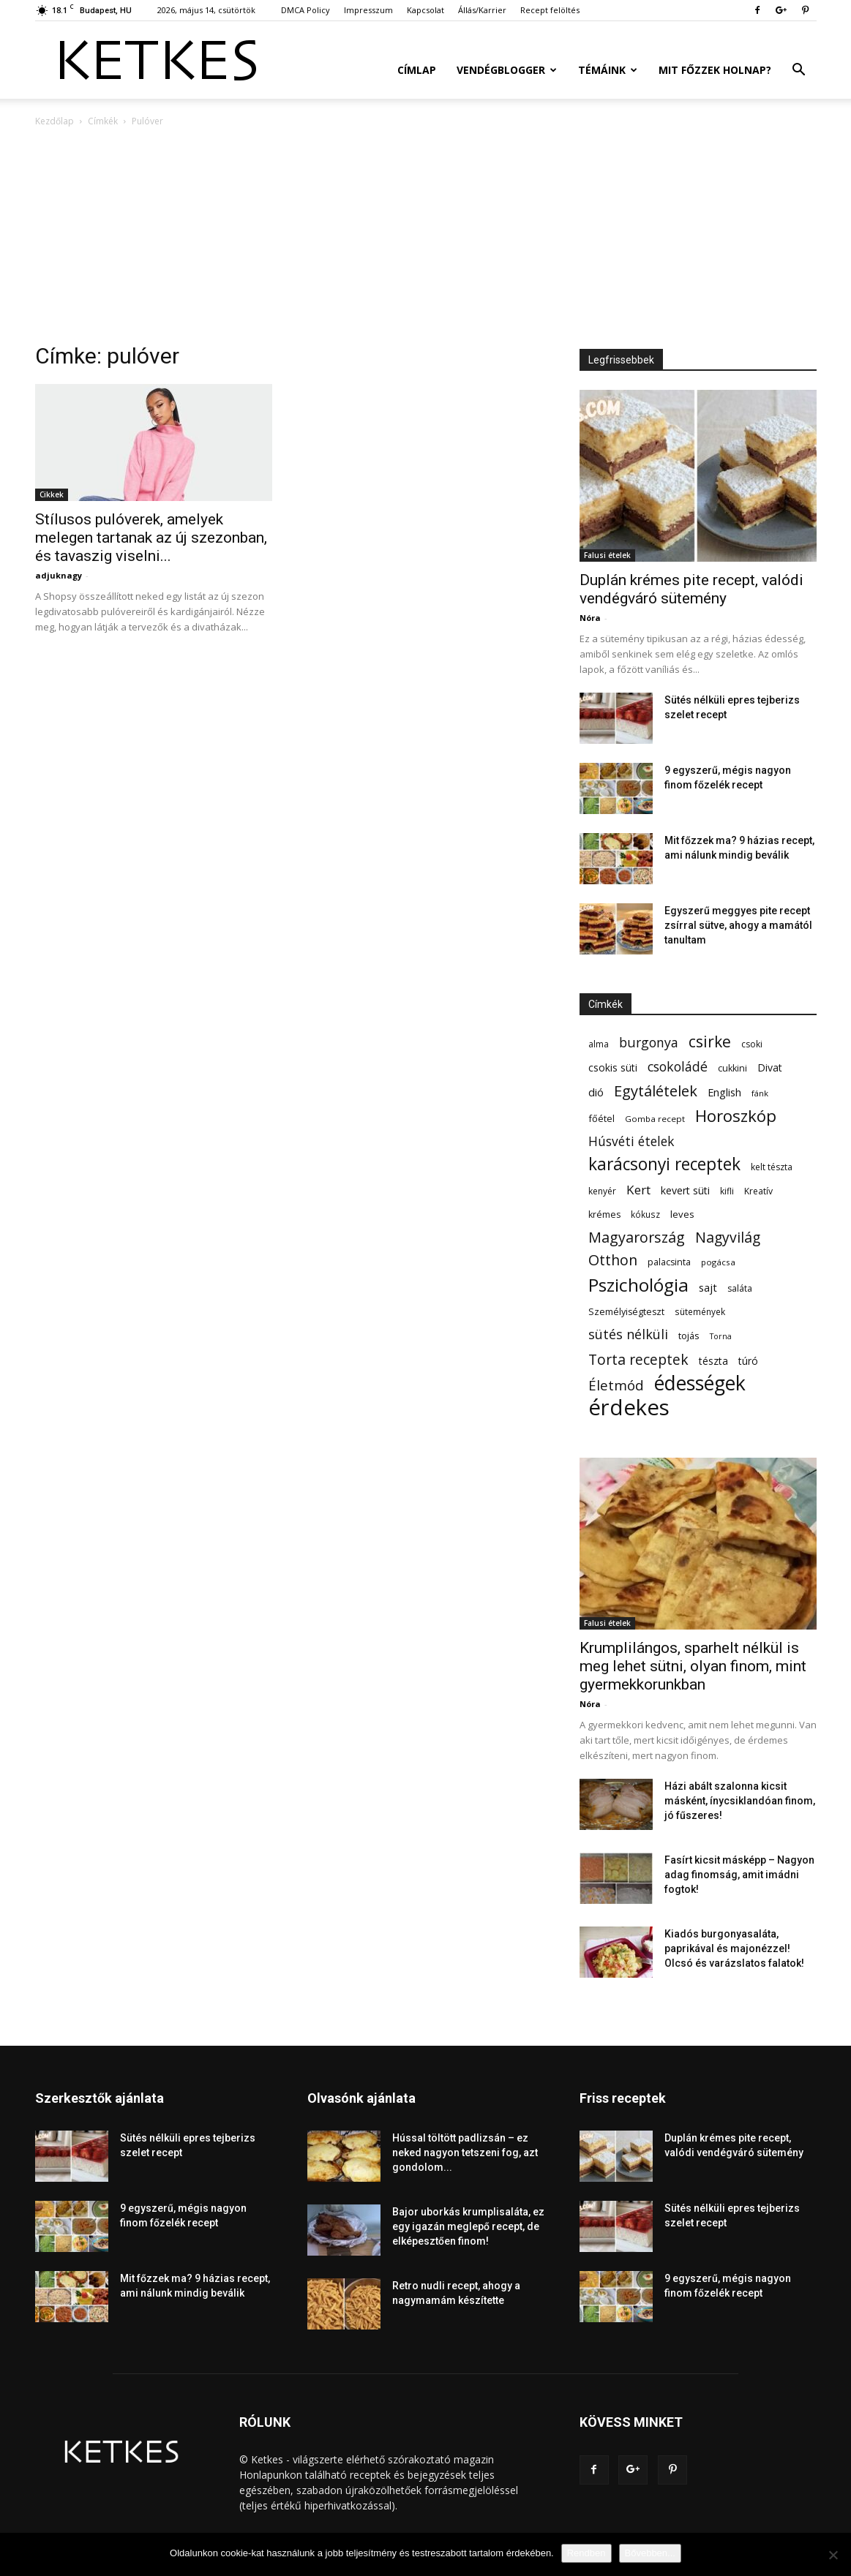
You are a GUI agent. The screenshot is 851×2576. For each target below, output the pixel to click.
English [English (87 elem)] (724, 1092)
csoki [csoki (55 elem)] (751, 1044)
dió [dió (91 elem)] (596, 1092)
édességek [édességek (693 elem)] (700, 1383)
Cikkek (52, 494)
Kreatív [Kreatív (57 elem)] (758, 1191)
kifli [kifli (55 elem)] (727, 1191)
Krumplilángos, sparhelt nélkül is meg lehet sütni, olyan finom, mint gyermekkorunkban (693, 1666)
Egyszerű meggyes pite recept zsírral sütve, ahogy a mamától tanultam (738, 925)
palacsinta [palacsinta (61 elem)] (669, 1262)
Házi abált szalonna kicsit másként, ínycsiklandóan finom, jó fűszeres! (739, 1800)
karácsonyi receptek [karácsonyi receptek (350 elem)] (664, 1164)
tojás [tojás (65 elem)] (689, 1335)
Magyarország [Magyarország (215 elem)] (636, 1237)
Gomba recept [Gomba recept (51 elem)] (655, 1118)
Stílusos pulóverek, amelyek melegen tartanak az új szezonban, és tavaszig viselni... (151, 538)
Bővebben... (650, 2552)
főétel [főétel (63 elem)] (601, 1118)
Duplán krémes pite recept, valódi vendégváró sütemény (691, 589)
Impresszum (368, 9)
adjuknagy (58, 575)
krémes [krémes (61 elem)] (604, 1214)
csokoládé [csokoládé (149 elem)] (678, 1066)
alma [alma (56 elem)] (598, 1044)
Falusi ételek (607, 555)
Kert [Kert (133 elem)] (638, 1189)
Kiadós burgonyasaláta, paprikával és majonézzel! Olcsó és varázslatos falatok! (734, 1948)
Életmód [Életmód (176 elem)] (616, 1385)
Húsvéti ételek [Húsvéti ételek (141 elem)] (631, 1141)
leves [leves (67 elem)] (682, 1214)
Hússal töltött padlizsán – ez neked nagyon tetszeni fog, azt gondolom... (465, 2152)
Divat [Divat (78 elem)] (769, 1067)
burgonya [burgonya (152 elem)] (648, 1042)
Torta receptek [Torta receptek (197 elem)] (638, 1359)
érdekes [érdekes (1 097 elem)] (629, 1407)
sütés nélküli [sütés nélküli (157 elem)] (628, 1334)
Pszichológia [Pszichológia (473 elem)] (638, 1284)
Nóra (590, 617)
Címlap (416, 70)
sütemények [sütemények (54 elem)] (700, 1311)
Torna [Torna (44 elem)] (721, 1336)
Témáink (607, 70)
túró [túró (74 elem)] (748, 1361)
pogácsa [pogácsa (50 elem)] (718, 1262)
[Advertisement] (426, 239)
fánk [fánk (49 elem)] (759, 1093)
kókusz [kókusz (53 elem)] (645, 1214)
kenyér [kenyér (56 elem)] (602, 1191)
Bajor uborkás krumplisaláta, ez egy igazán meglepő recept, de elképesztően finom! (468, 2226)
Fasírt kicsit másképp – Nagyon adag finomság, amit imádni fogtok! (739, 1874)
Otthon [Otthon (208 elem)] (612, 1260)
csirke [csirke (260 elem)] (710, 1042)
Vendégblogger (507, 70)
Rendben (586, 2552)
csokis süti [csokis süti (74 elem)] (612, 1067)
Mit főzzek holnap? (715, 70)
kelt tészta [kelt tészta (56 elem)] (771, 1167)
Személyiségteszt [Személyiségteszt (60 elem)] (626, 1312)
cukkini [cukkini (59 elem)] (732, 1068)
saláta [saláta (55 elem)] (739, 1288)
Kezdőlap (54, 121)
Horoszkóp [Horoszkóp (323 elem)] (735, 1115)
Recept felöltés (550, 9)
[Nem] (832, 2554)
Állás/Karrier (482, 9)
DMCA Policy (305, 9)
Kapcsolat (425, 9)
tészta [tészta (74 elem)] (713, 1361)
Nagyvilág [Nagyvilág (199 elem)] (727, 1237)
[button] (799, 71)
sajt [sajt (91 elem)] (708, 1287)
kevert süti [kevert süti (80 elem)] (685, 1190)
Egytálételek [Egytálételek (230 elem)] (655, 1091)
